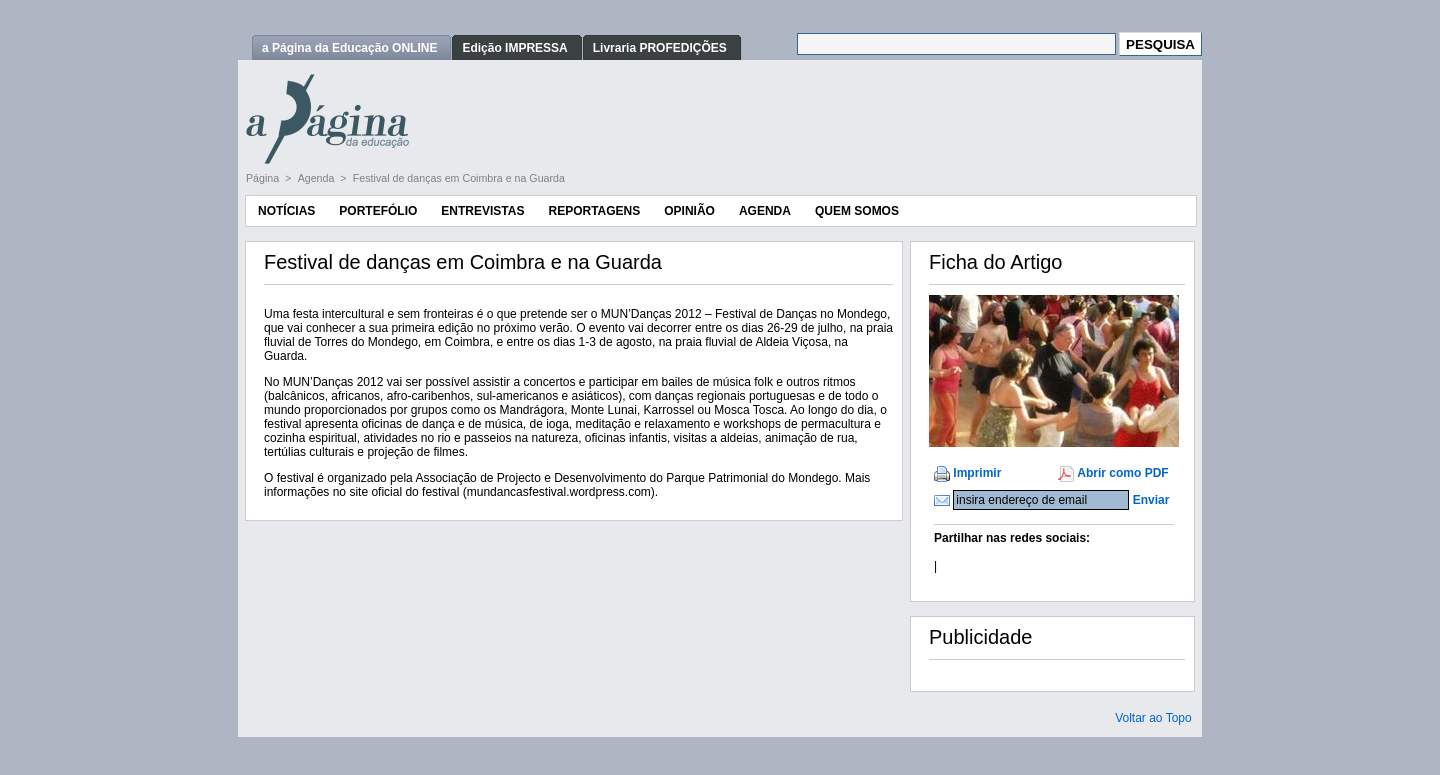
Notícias (286, 211)
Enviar (1151, 500)
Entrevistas (482, 211)
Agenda (318, 178)
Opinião (689, 211)
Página (264, 178)
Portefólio (378, 211)
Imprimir (977, 473)
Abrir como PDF (1122, 473)
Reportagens (594, 211)
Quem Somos (857, 211)
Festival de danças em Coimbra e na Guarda (459, 178)
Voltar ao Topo (1153, 718)
